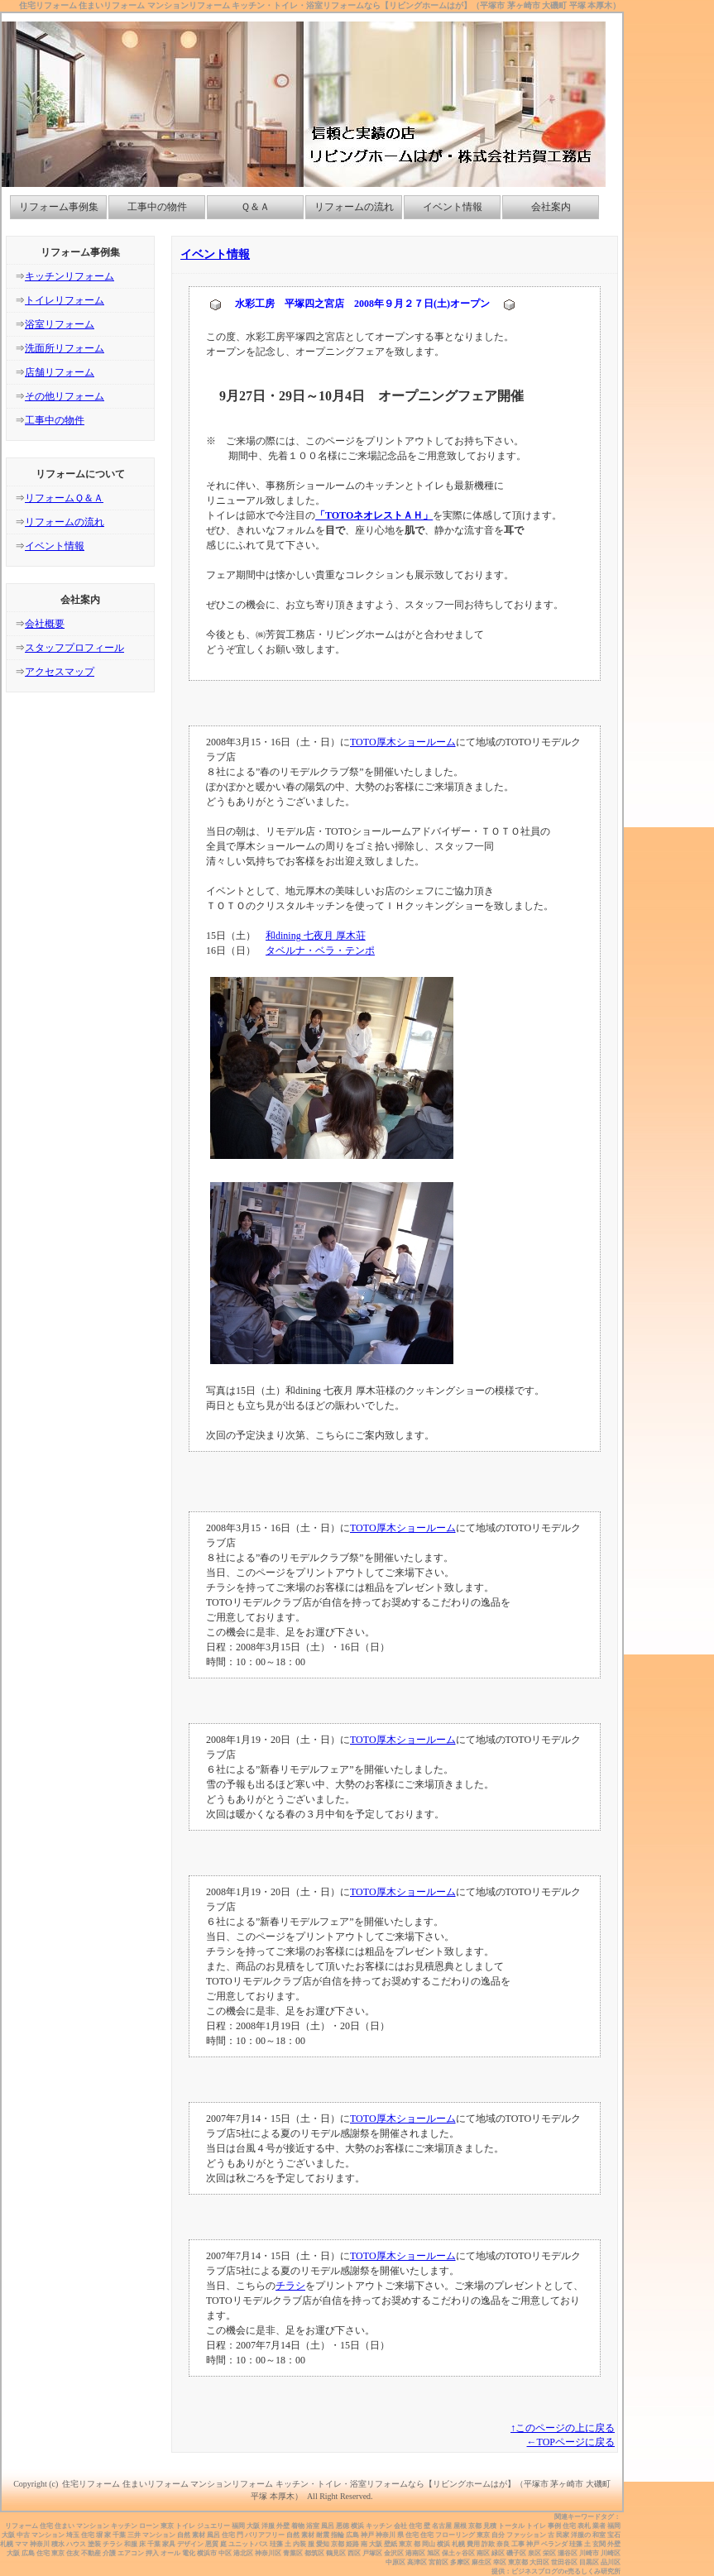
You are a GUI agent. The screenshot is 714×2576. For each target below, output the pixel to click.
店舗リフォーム (59, 372)
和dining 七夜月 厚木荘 (316, 935)
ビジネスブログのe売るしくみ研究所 (566, 2571)
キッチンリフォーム (69, 276)
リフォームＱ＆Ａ (64, 498)
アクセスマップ (59, 672)
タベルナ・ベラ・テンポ (320, 950)
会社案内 (551, 207)
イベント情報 (452, 207)
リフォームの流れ (354, 207)
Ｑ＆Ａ (255, 207)
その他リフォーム (64, 396)
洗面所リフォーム (64, 348)
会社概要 (45, 624)
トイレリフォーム (64, 300)
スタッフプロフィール (74, 648)
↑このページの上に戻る (562, 2428)
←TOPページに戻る (571, 2442)
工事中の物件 (157, 207)
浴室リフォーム (59, 324)
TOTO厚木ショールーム (403, 742)
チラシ (290, 2285)
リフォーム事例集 (58, 207)
